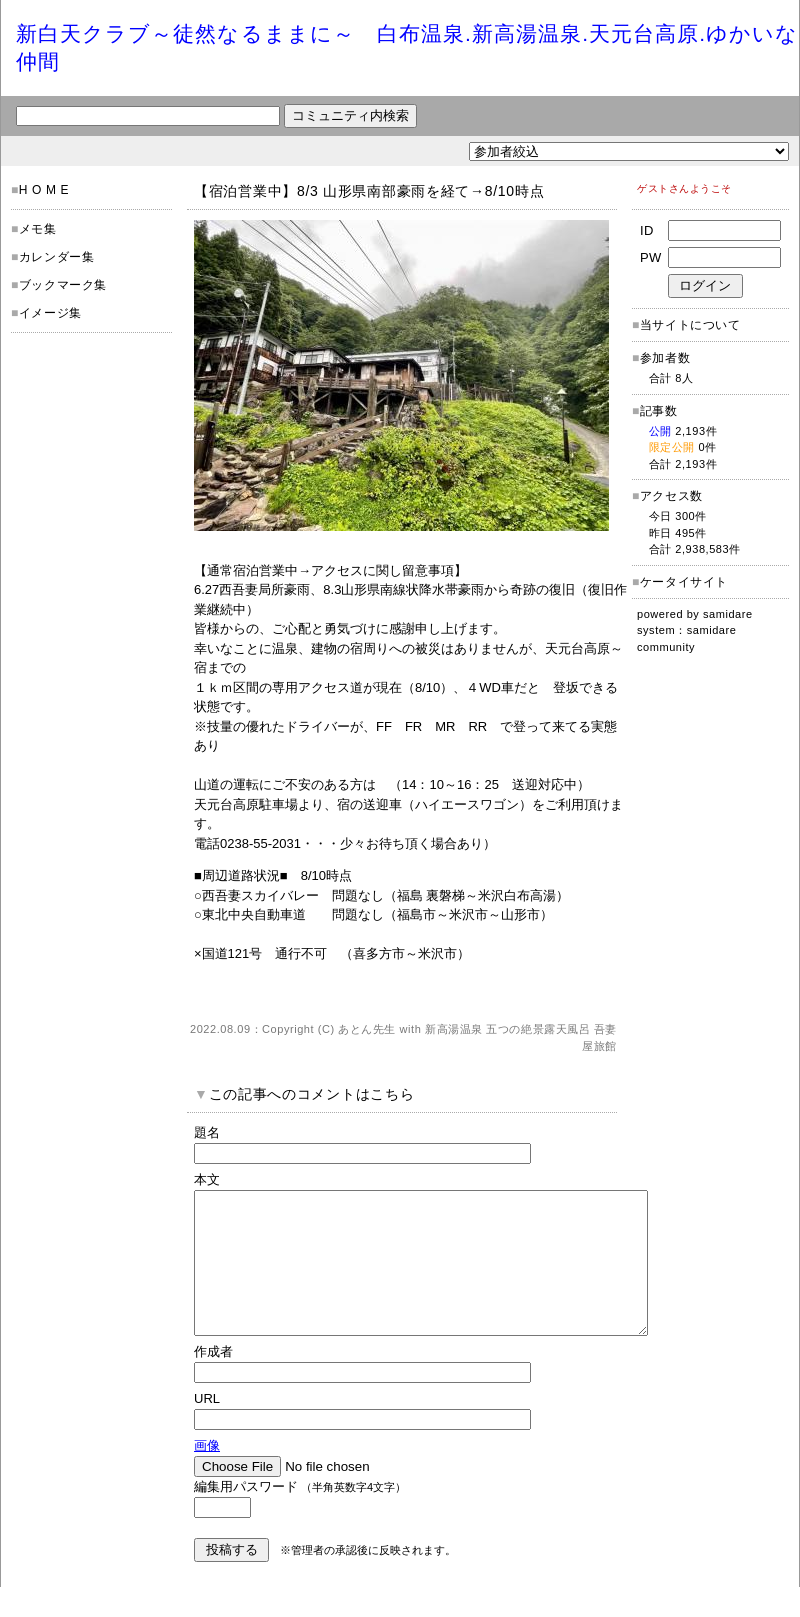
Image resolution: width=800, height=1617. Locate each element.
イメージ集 (50, 313)
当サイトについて (690, 325)
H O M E (44, 190)
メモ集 (38, 229)
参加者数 (661, 358)
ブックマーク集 (63, 285)
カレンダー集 (57, 257)
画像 (207, 1475)
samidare (728, 614)
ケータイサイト (684, 582)
